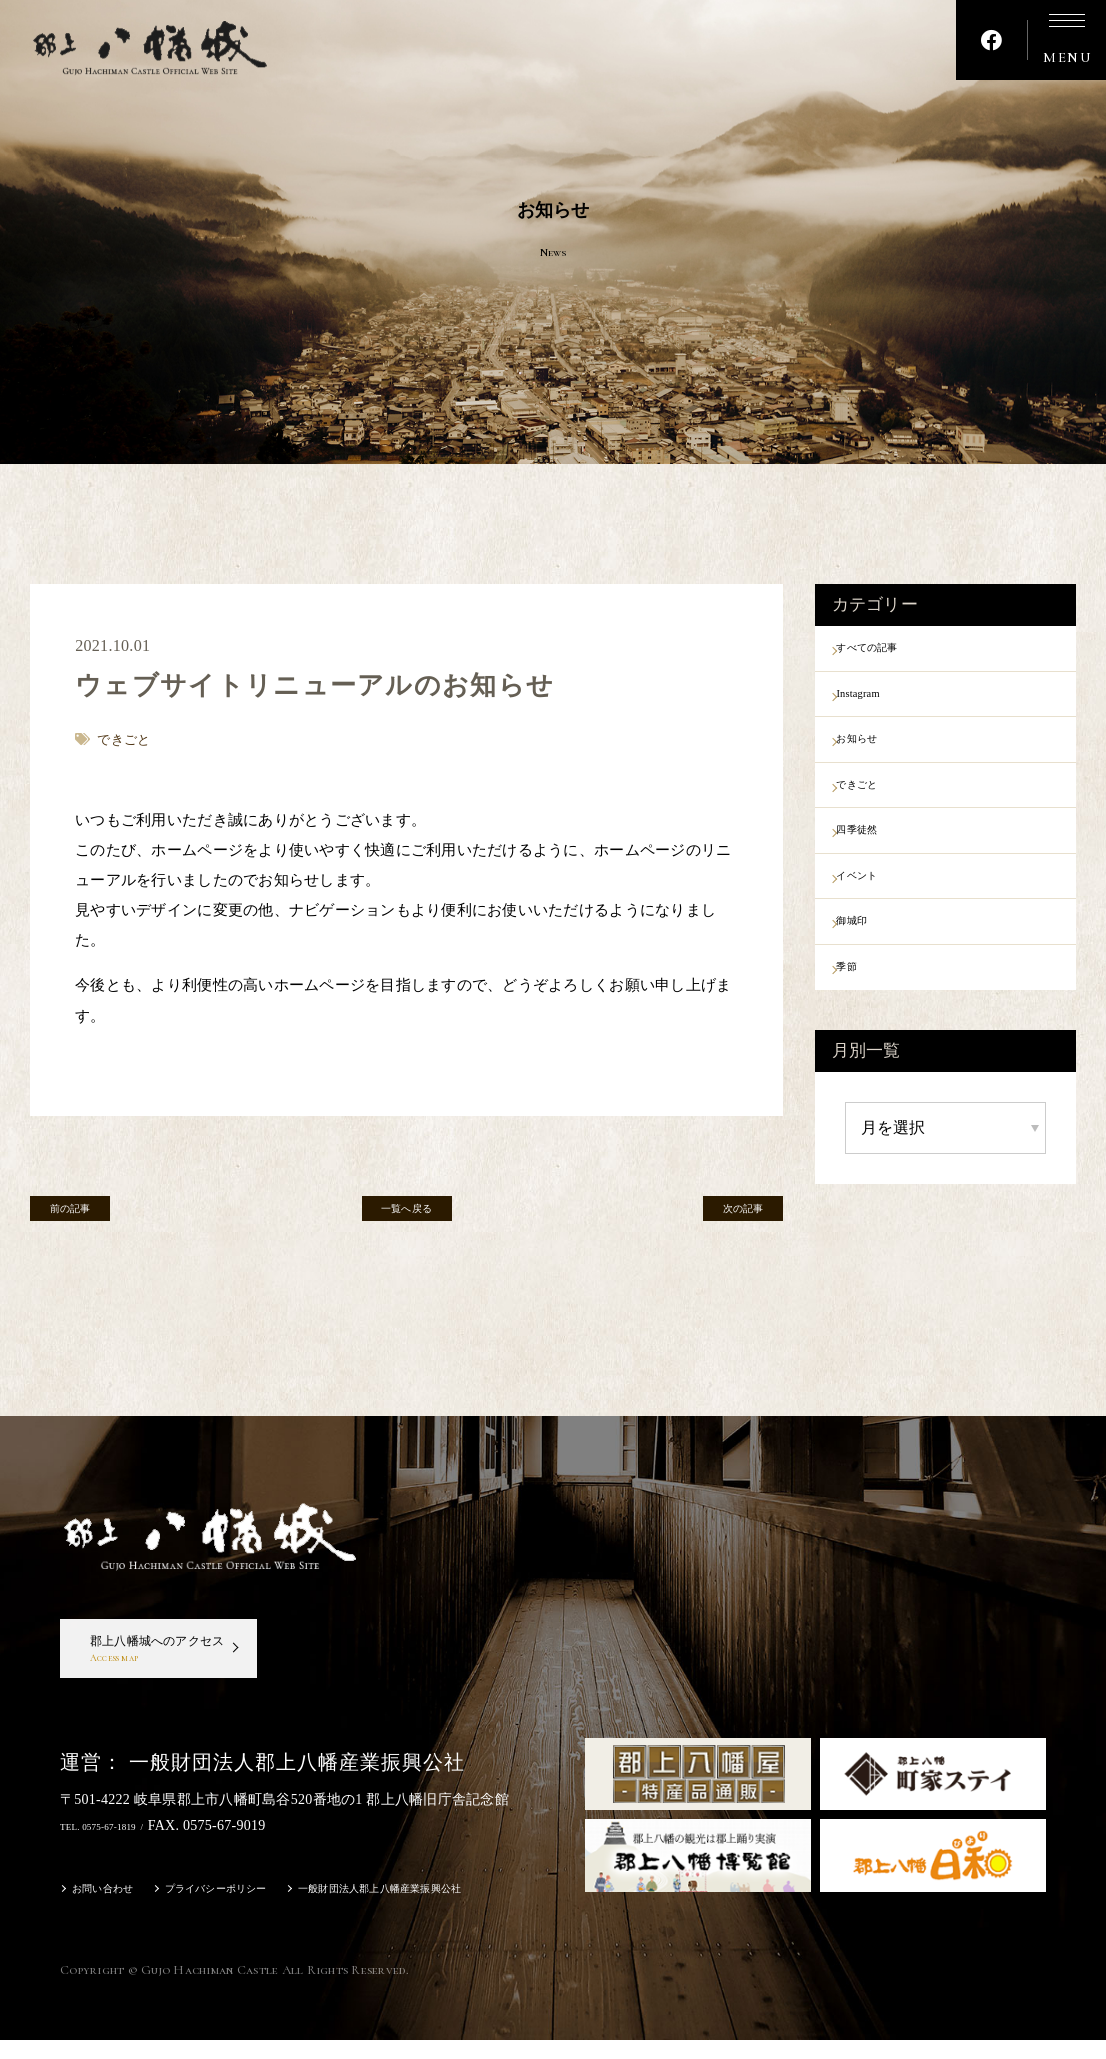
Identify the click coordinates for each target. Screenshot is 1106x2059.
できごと (880, 807)
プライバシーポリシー (249, 1909)
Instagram (881, 703)
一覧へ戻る (406, 1215)
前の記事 (90, 1215)
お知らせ (880, 755)
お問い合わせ (112, 1909)
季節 (865, 1016)
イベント (880, 912)
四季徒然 (880, 860)
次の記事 (722, 1215)
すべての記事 (896, 651)
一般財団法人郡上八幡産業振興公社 (453, 1909)
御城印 (873, 964)
